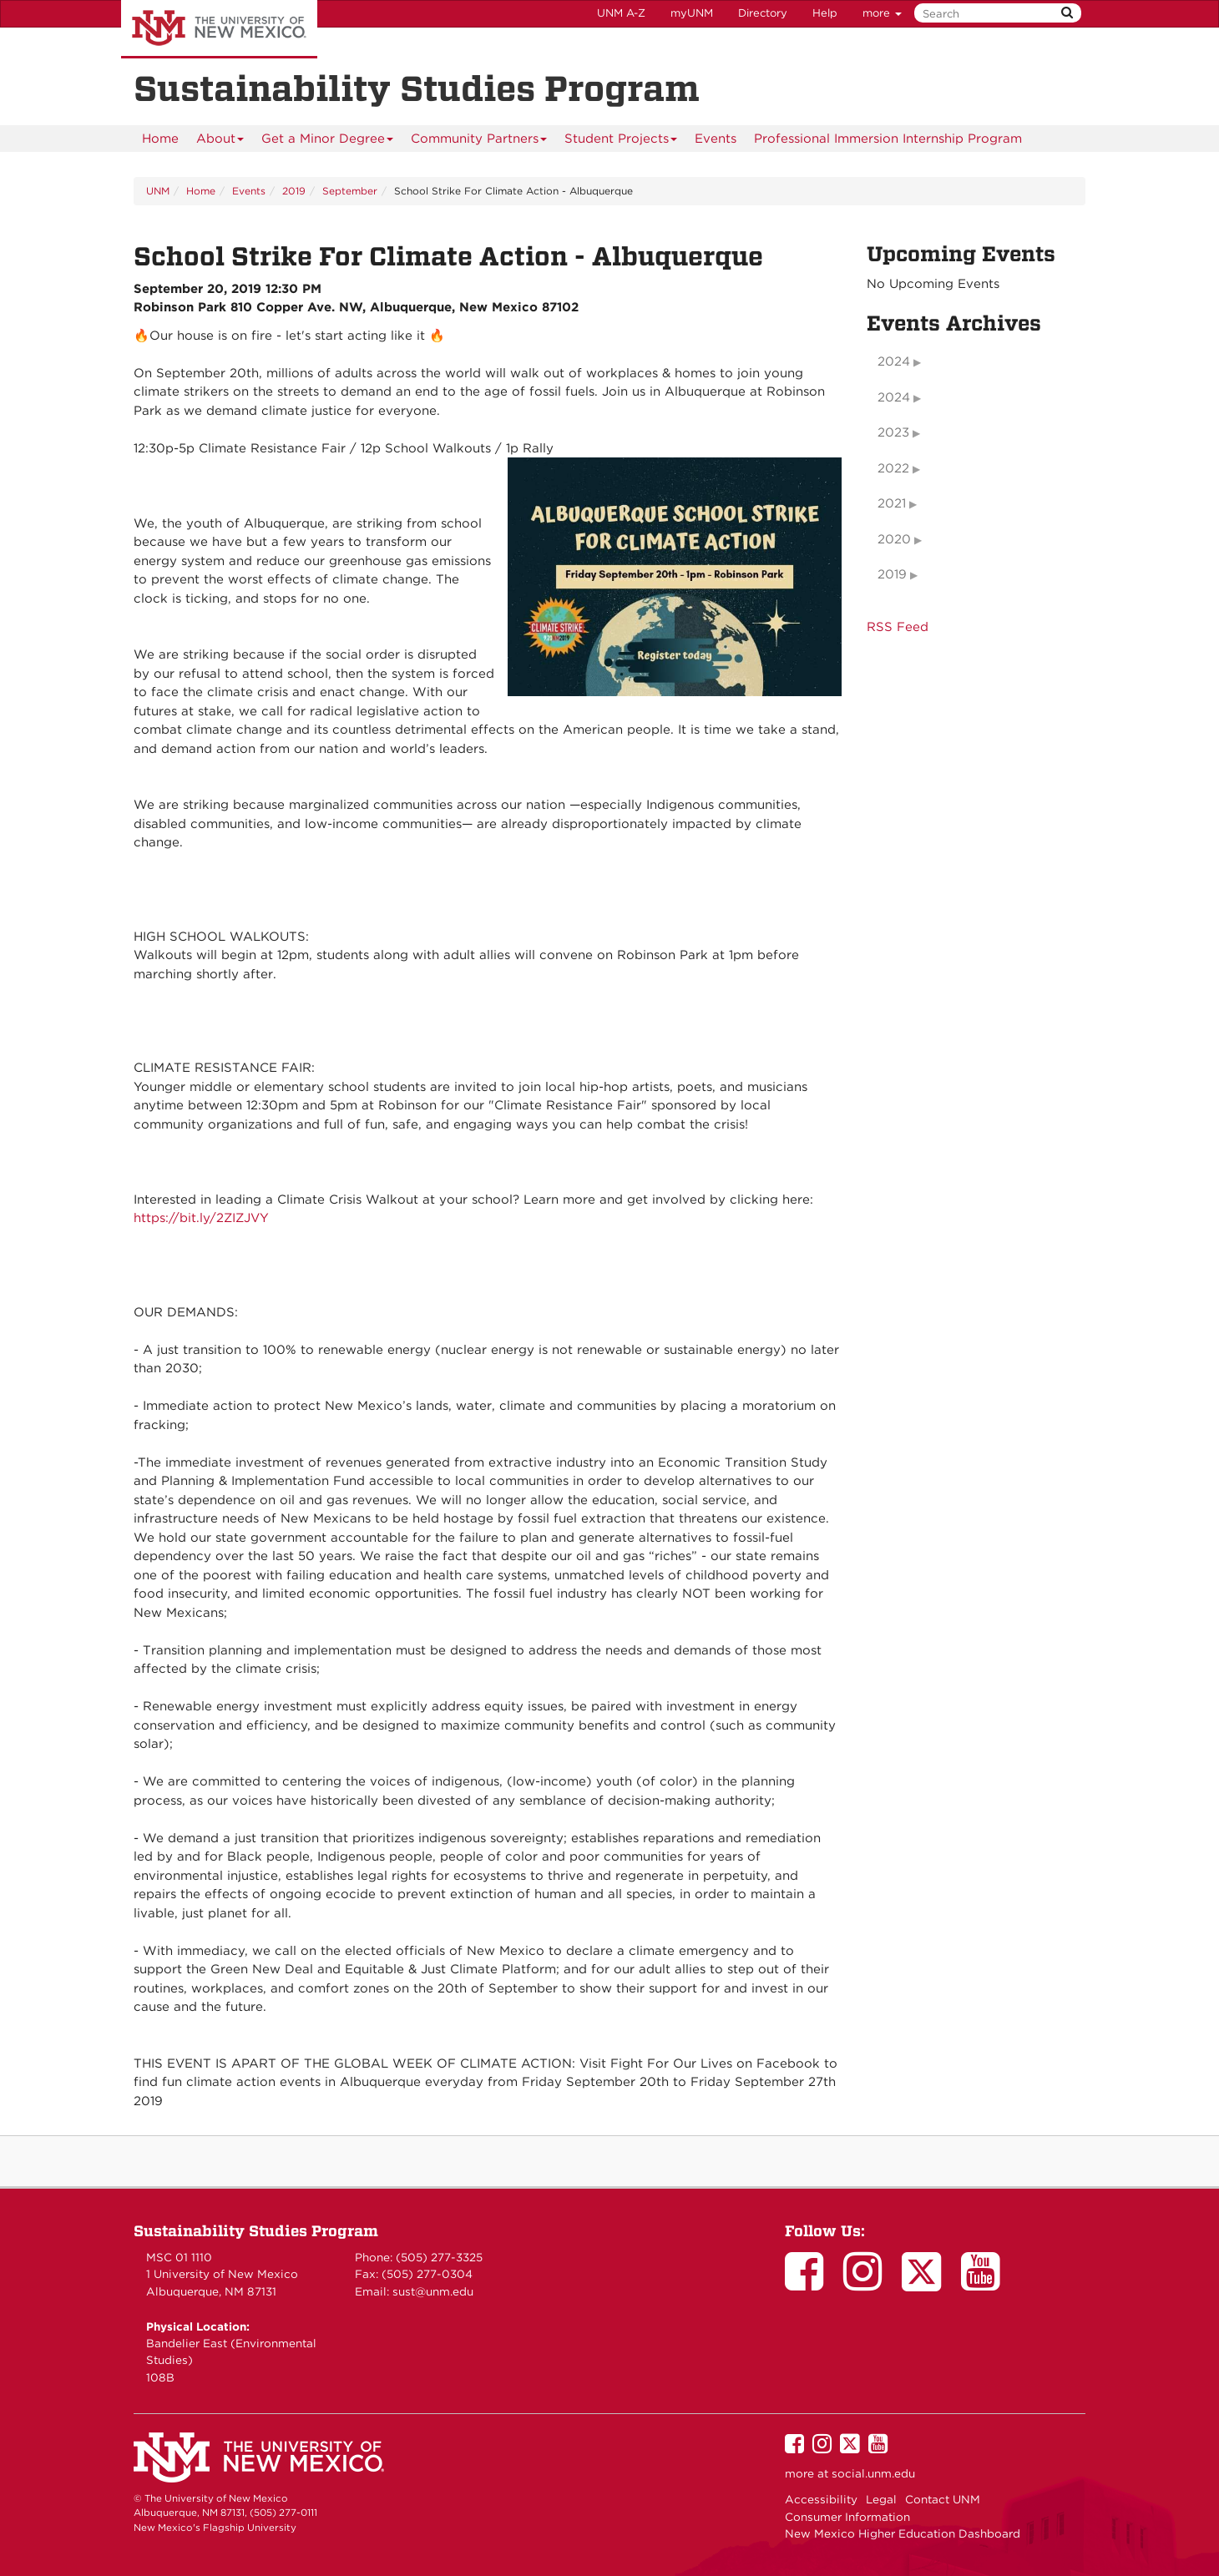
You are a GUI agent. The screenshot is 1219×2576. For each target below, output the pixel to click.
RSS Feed (897, 626)
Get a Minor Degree (327, 141)
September (349, 190)
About (220, 141)
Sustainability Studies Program (256, 2231)
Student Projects (621, 141)
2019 (294, 190)
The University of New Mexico (219, 29)
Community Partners (479, 141)
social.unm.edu (873, 2473)
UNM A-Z (621, 13)
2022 (893, 468)
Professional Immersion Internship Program (888, 138)
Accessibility (821, 2499)
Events (715, 138)
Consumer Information (847, 2516)
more (882, 13)
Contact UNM (942, 2499)
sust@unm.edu (432, 2291)
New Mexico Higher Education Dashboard (902, 2533)
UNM (157, 190)
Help (824, 13)
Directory (762, 13)
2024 (894, 361)
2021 (892, 503)
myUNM (691, 13)
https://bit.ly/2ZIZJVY (201, 1217)
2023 (893, 432)
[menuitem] (160, 138)
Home (160, 138)
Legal (881, 2499)
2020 (894, 539)
